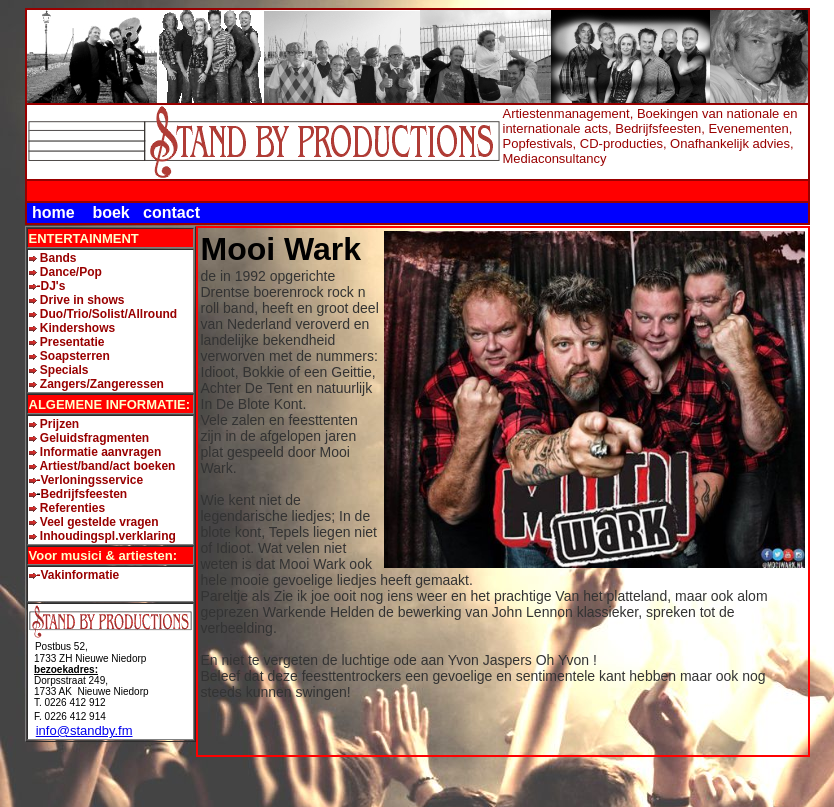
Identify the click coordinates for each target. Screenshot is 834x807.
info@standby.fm (84, 730)
